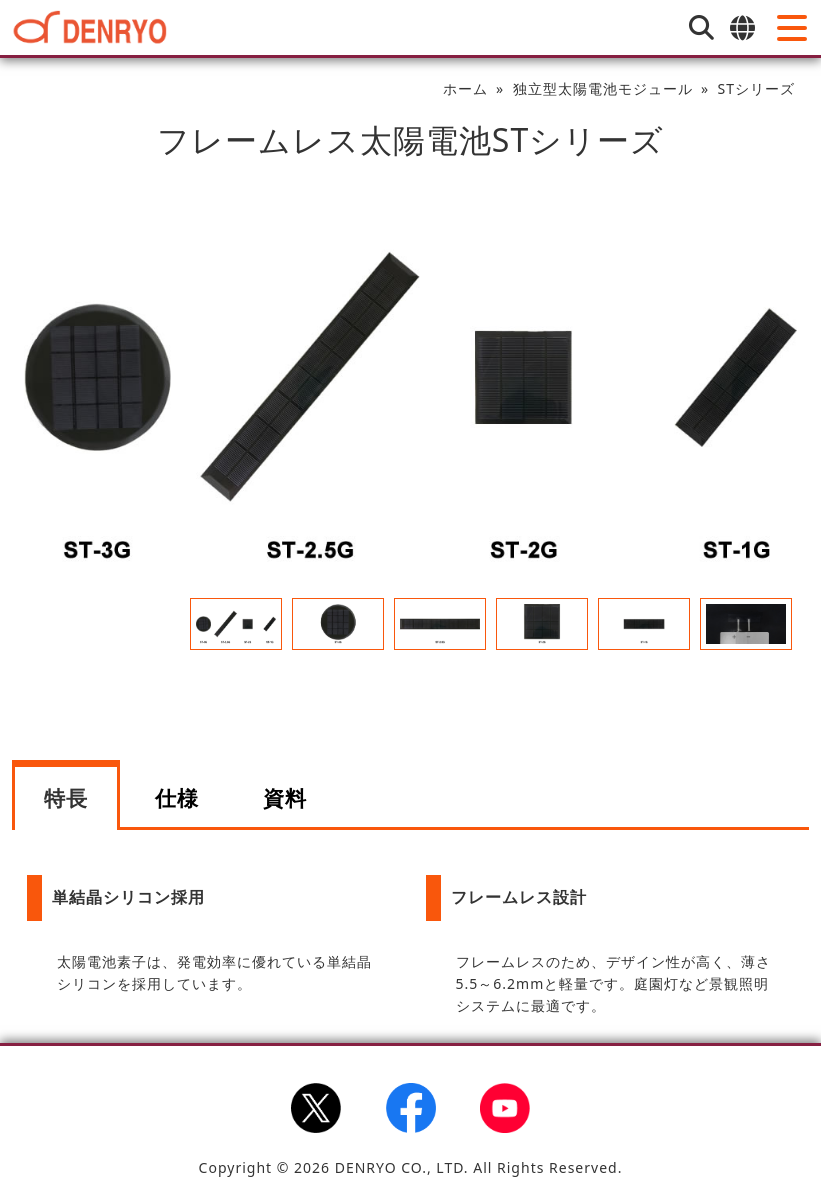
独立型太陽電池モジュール (603, 88)
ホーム (465, 88)
